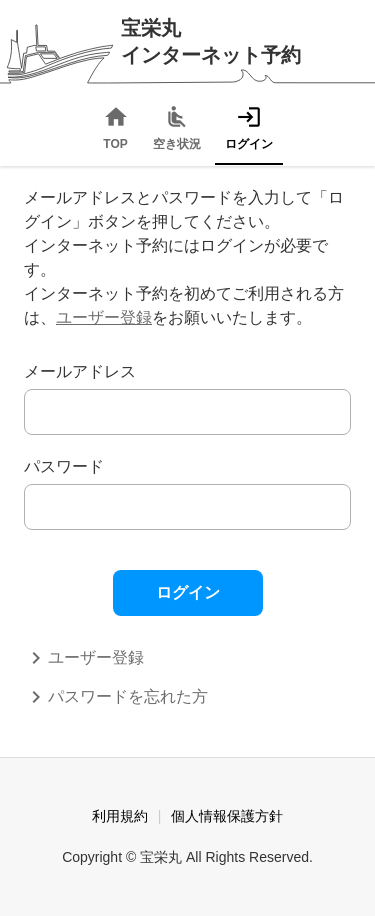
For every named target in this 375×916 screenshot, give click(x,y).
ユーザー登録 (104, 317)
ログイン (188, 592)
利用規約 (120, 816)
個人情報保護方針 (227, 816)
